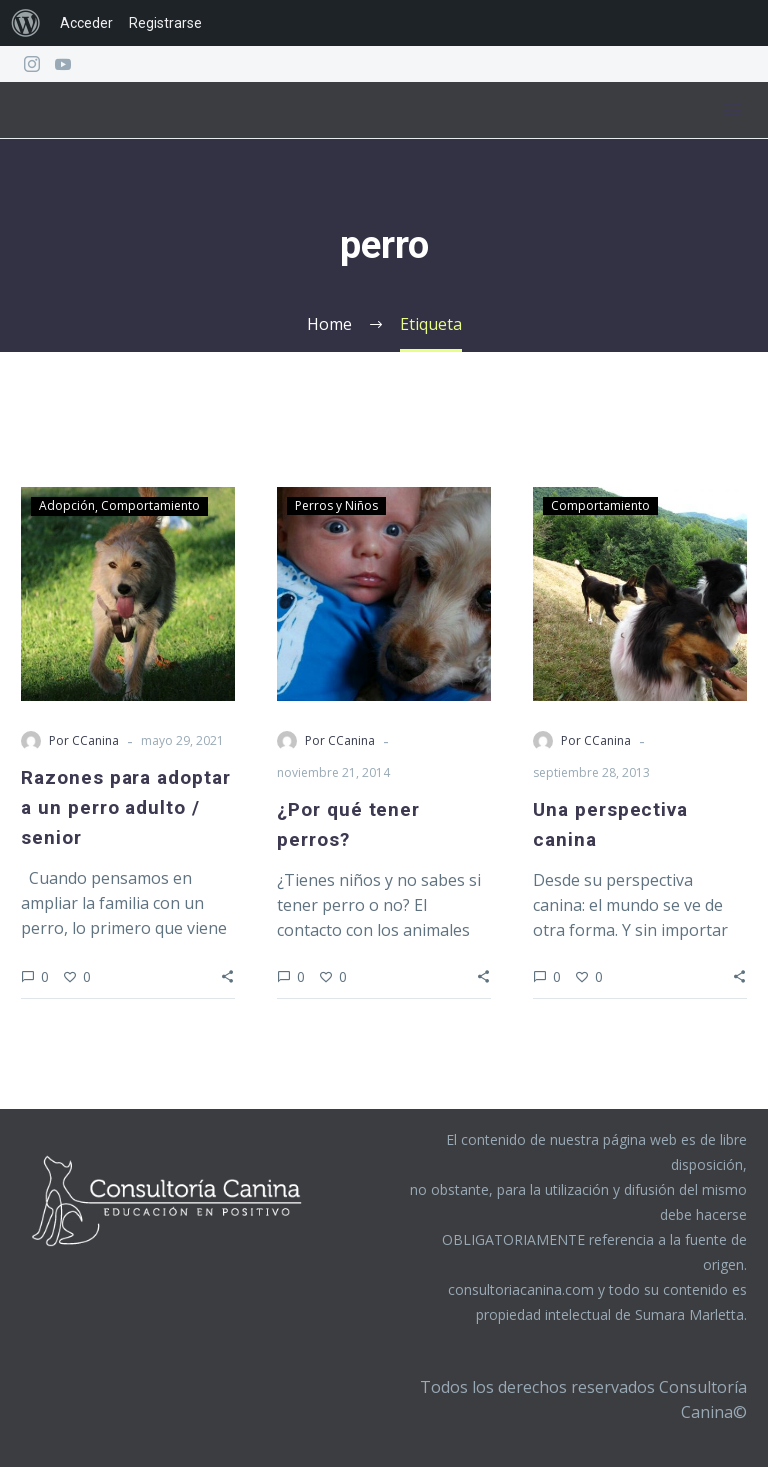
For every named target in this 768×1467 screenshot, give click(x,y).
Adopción (67, 505)
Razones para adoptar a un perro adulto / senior (126, 807)
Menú (733, 110)
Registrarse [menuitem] (165, 23)
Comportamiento (150, 505)
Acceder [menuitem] (86, 23)
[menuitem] (26, 23)
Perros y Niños (336, 505)
